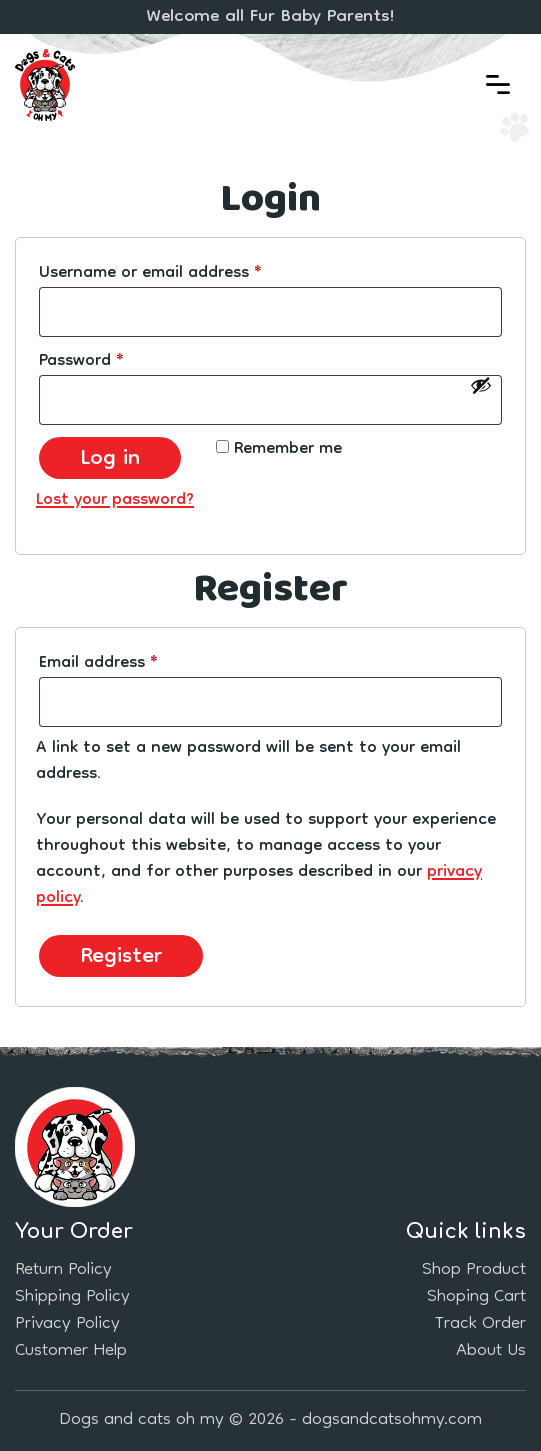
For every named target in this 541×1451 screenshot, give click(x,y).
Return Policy (63, 1270)
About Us (491, 1351)
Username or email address (183, 274)
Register (121, 956)
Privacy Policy (67, 1324)
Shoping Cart (476, 1297)
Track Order (480, 1324)
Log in (110, 458)
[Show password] (481, 385)
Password (114, 362)
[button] (498, 85)
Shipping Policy (72, 1297)
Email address (131, 664)
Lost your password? (115, 501)
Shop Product (474, 1270)
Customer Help (71, 1351)
